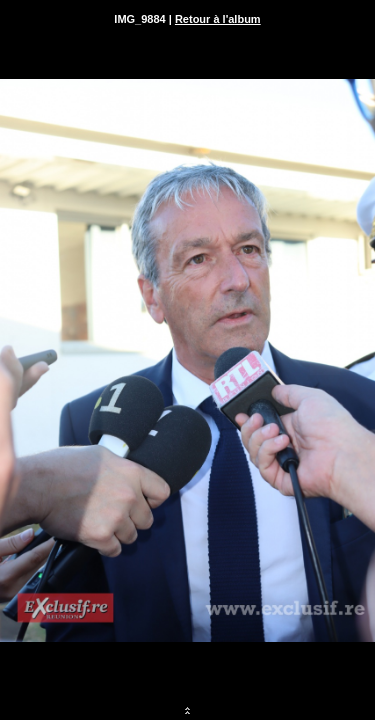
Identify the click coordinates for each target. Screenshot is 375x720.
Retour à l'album (218, 19)
